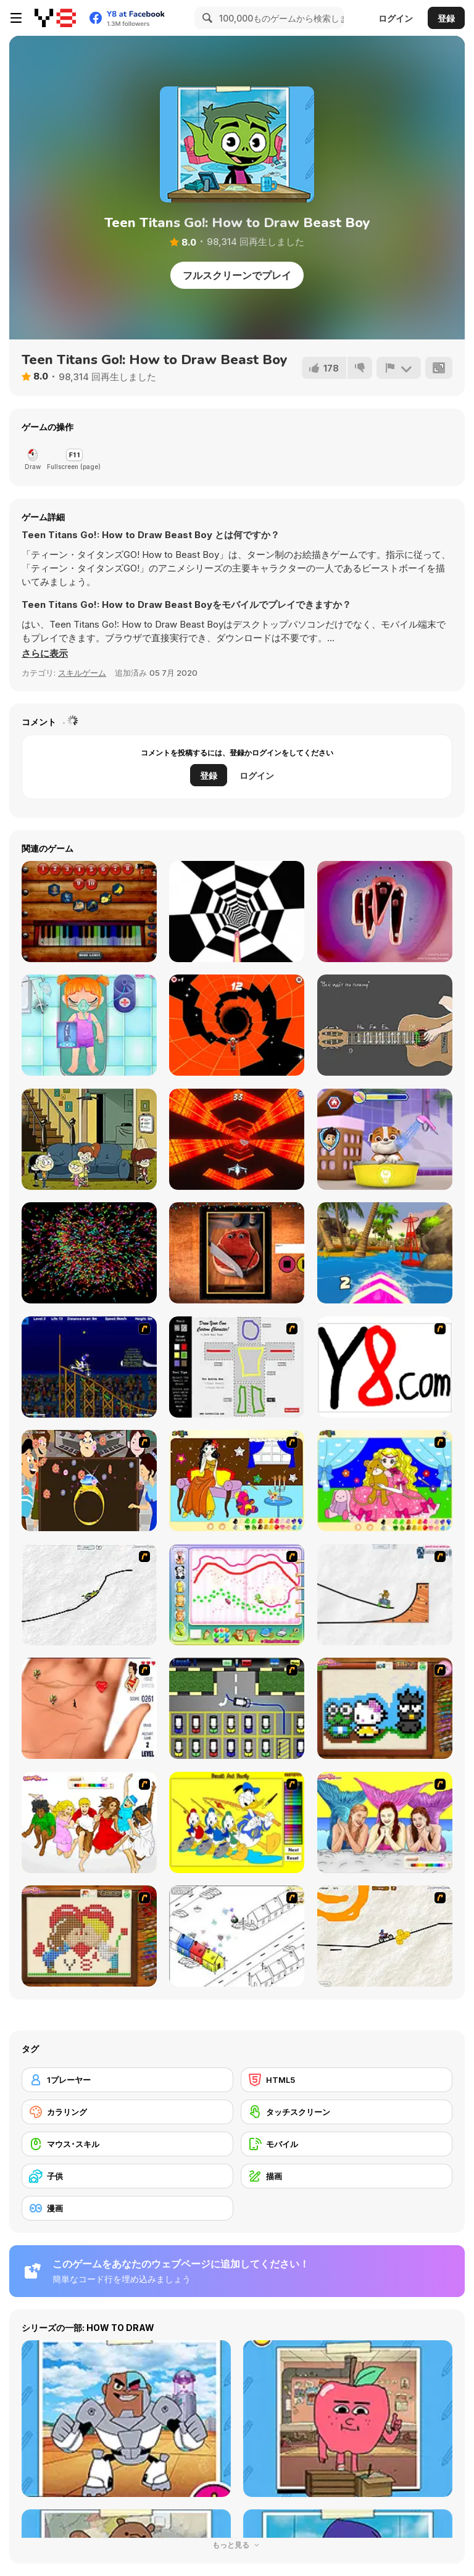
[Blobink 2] (236, 1936)
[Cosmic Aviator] (236, 1139)
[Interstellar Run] (236, 1025)
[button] (45, 653)
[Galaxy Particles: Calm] (89, 1252)
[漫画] (127, 2208)
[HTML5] (346, 2079)
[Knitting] (384, 1708)
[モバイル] (346, 2144)
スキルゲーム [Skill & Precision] (82, 673)
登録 (446, 18)
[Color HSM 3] (89, 1822)
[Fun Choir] (384, 911)
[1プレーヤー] (127, 2079)
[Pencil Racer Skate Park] (384, 1594)
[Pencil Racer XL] (89, 1594)
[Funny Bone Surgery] (89, 1025)
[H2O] (384, 1822)
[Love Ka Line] (89, 1708)
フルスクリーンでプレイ (237, 275)
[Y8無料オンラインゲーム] (55, 18)
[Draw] (384, 1367)
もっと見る (237, 2544)
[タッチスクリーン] (346, 2112)
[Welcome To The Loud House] (89, 1139)
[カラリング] (127, 2112)
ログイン (395, 18)
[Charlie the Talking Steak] (236, 1252)
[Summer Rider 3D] (384, 1252)
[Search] (205, 18)
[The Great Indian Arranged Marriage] (89, 1480)
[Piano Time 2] (89, 911)
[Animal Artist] (236, 1594)
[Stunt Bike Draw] (89, 1367)
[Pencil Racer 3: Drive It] (384, 1936)
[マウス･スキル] (127, 2144)
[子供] (127, 2176)
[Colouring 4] (384, 1480)
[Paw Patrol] (384, 1139)
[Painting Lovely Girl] (236, 1480)
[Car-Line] (236, 1708)
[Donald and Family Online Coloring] (236, 1822)
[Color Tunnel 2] (236, 911)
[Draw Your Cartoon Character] (236, 1367)
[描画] (346, 2176)
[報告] (398, 368)
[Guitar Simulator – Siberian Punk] (384, 1025)
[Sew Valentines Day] (89, 1936)
